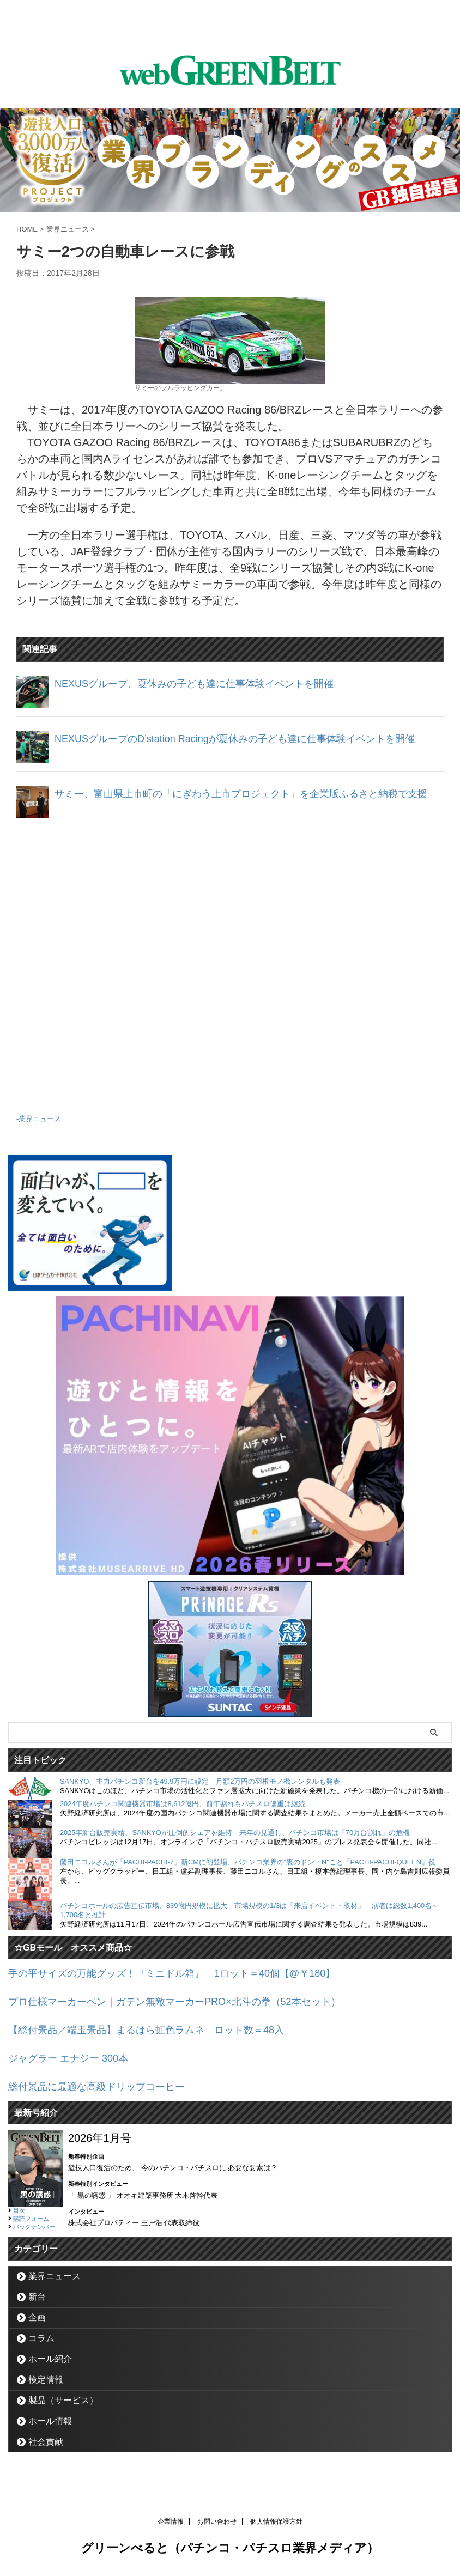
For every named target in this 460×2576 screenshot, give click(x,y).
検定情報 (45, 2381)
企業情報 (171, 2524)
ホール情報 (50, 2423)
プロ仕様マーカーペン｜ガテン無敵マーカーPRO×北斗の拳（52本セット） (192, 2008)
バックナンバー (34, 2229)
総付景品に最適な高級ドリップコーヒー (106, 2089)
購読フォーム (31, 2220)
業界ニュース (40, 1127)
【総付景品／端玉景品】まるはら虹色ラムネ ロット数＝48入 (161, 2035)
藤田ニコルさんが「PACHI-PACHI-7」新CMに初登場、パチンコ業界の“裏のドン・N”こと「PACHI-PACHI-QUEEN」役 (247, 1870)
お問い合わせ (217, 2524)
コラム (41, 2340)
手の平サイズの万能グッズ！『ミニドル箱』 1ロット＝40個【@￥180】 (190, 1980)
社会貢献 (45, 2444)
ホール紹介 (50, 2361)
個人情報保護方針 (276, 2524)
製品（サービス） (63, 2402)
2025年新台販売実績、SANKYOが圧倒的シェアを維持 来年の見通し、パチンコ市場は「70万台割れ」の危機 (235, 1840)
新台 (37, 2299)
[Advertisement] (230, 975)
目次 (19, 2212)
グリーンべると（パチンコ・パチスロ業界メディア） (230, 2550)
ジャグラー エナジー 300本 (74, 2062)
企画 (37, 2319)
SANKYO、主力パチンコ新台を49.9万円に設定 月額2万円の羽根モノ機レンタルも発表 (200, 1789)
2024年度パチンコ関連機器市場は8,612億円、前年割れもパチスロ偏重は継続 (183, 1811)
